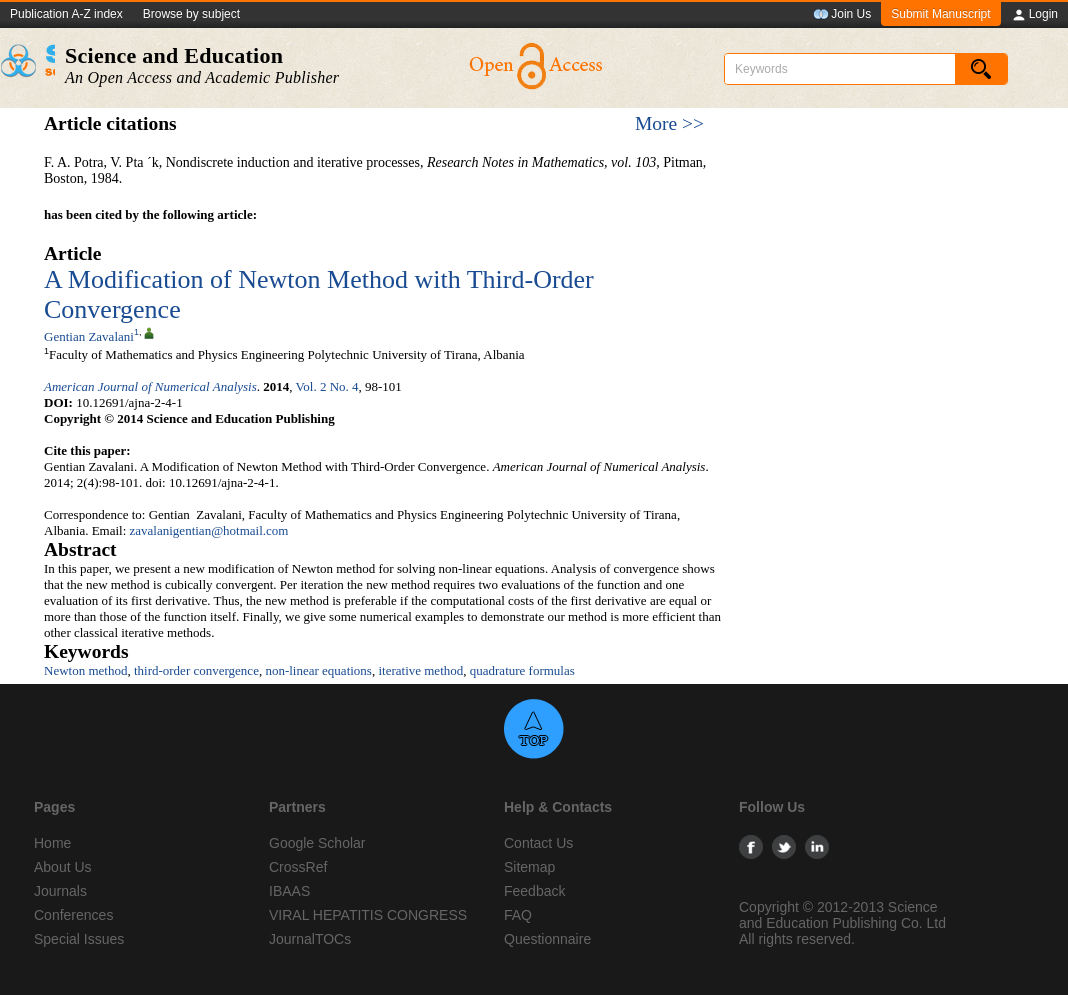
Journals (60, 891)
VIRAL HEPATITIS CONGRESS (368, 915)
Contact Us (538, 843)
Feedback (534, 891)
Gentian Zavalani (89, 336)
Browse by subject (191, 14)
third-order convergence (196, 670)
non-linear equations (318, 670)
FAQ (518, 915)
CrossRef (298, 867)
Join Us (842, 15)
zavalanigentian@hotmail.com (209, 530)
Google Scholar (317, 843)
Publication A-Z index (66, 14)
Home (52, 843)
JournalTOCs (310, 939)
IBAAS (289, 891)
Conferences (73, 915)
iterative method (420, 670)
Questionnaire (547, 939)
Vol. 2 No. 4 (327, 386)
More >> (669, 123)
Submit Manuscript (940, 14)
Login (1034, 15)
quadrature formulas (522, 670)
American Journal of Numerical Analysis (150, 386)
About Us (63, 867)
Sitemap (529, 867)
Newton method (85, 670)
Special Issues (79, 939)
